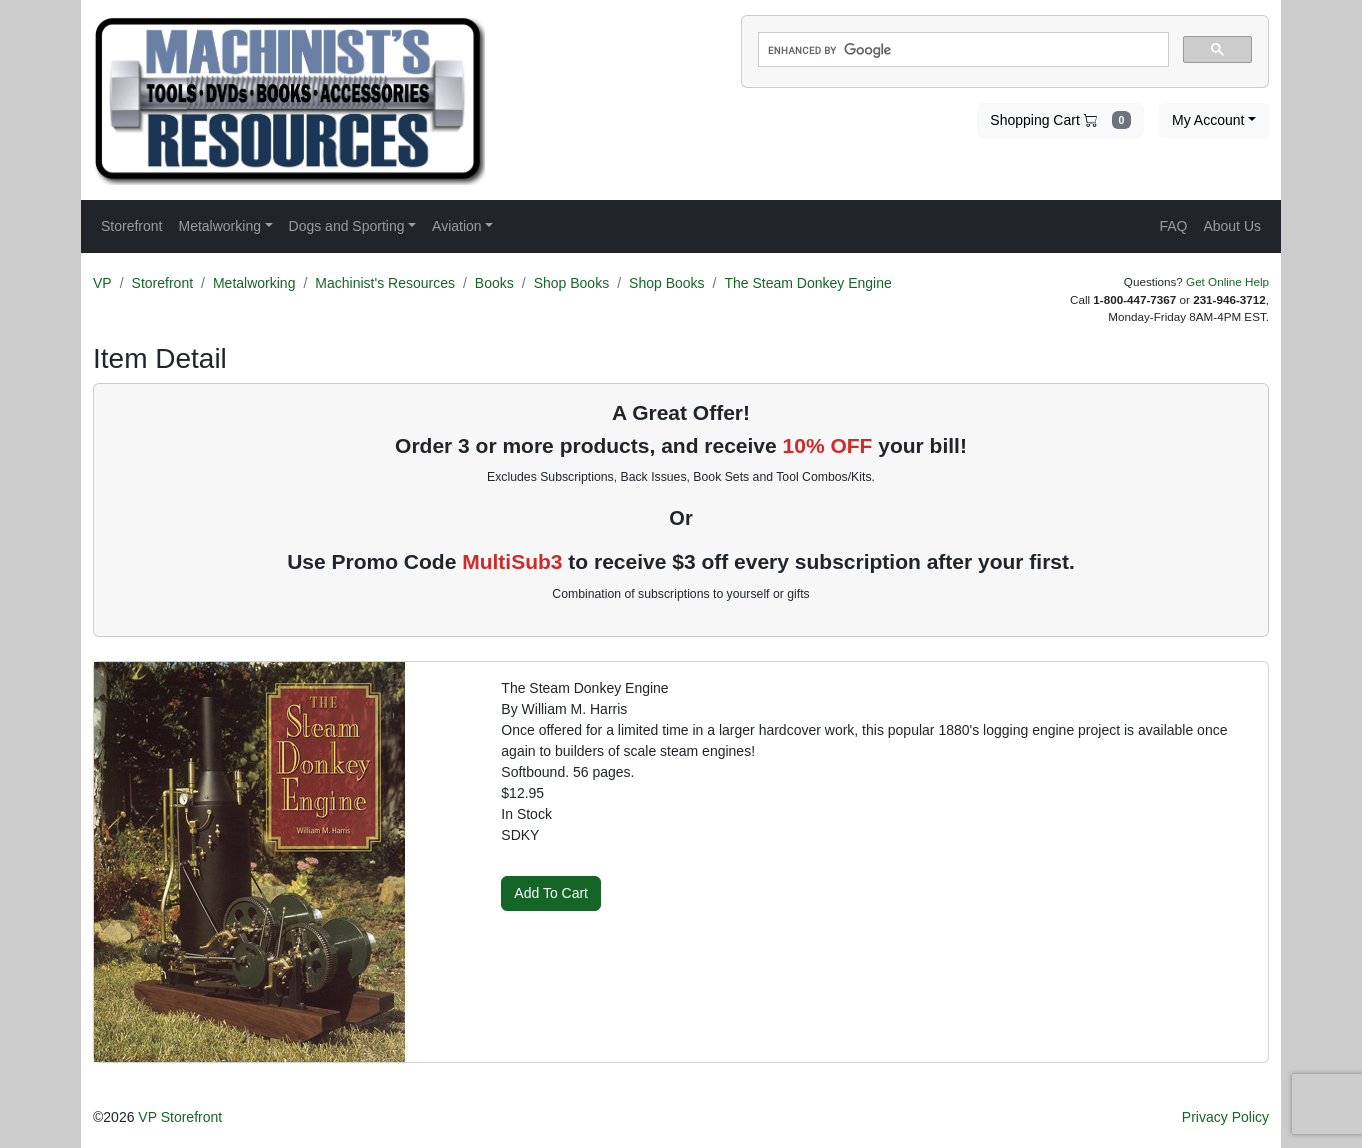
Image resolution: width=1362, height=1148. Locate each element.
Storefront (162, 283)
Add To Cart (551, 893)
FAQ (1173, 226)
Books (494, 283)
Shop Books (572, 283)
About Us (1232, 226)
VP (102, 283)
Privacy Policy (1225, 1117)
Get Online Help (1227, 281)
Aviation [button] (457, 226)
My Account (1208, 120)
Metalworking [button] (219, 226)
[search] (961, 50)
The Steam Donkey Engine (807, 283)
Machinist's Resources (385, 283)
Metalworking (254, 283)
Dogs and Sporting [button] (347, 226)
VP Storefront (180, 1117)
